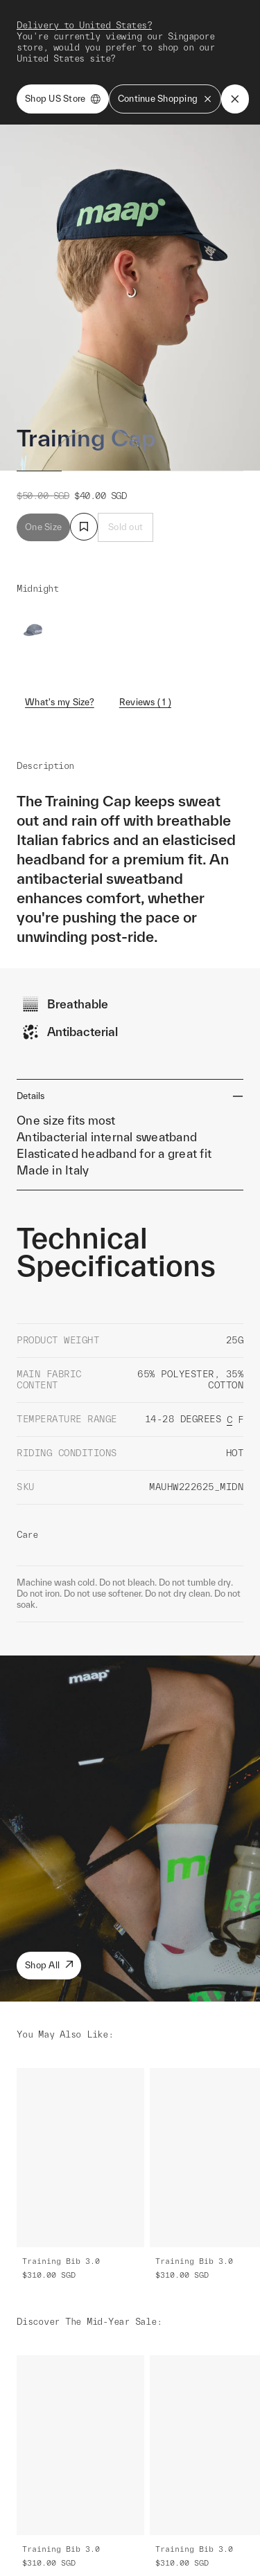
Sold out (125, 527)
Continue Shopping (165, 99)
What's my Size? (59, 702)
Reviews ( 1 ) (145, 702)
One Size (43, 527)
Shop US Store (63, 99)
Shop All (49, 1965)
